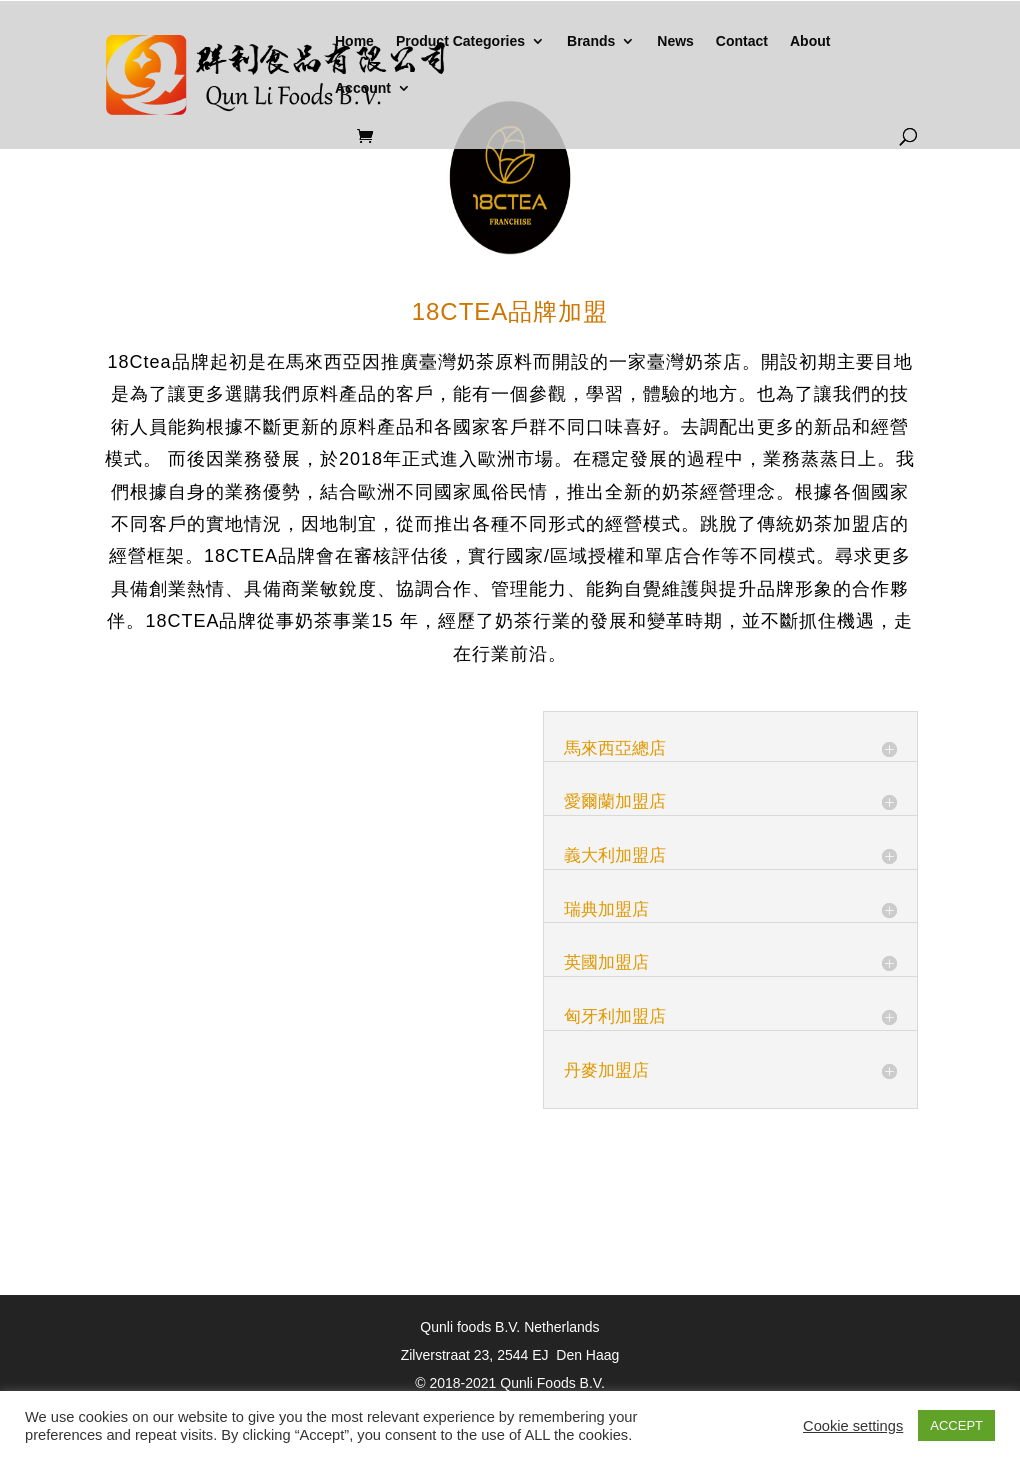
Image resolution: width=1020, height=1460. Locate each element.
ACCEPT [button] (956, 1425)
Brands (591, 41)
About (810, 41)
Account (363, 88)
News (675, 41)
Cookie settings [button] (853, 1426)
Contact (742, 41)
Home (354, 41)
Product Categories (460, 41)
